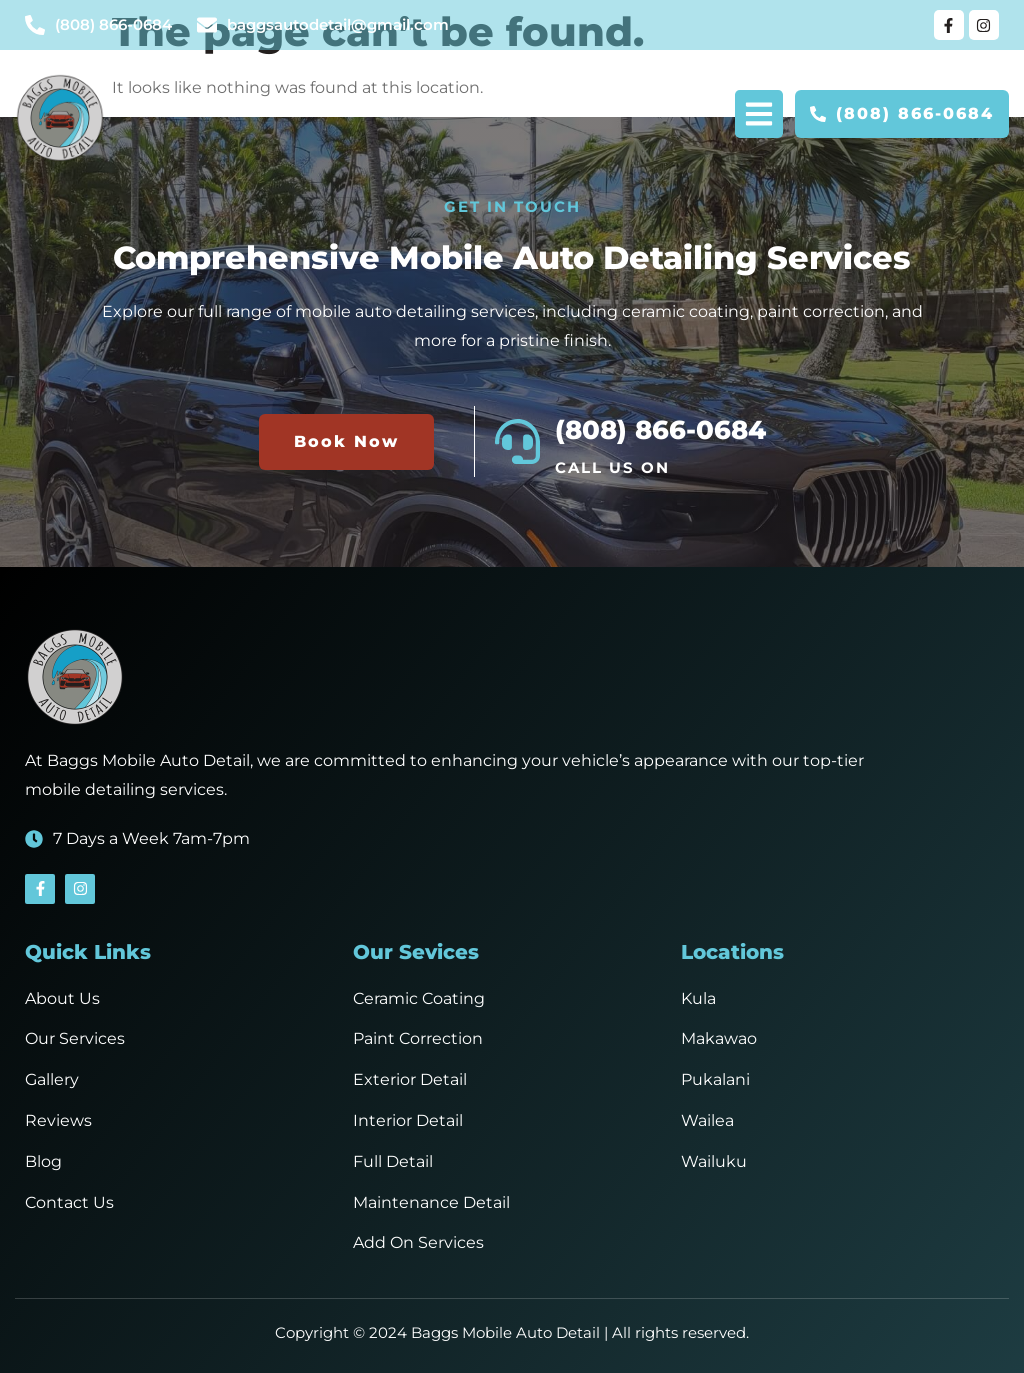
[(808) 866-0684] (517, 441)
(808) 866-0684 (660, 430)
